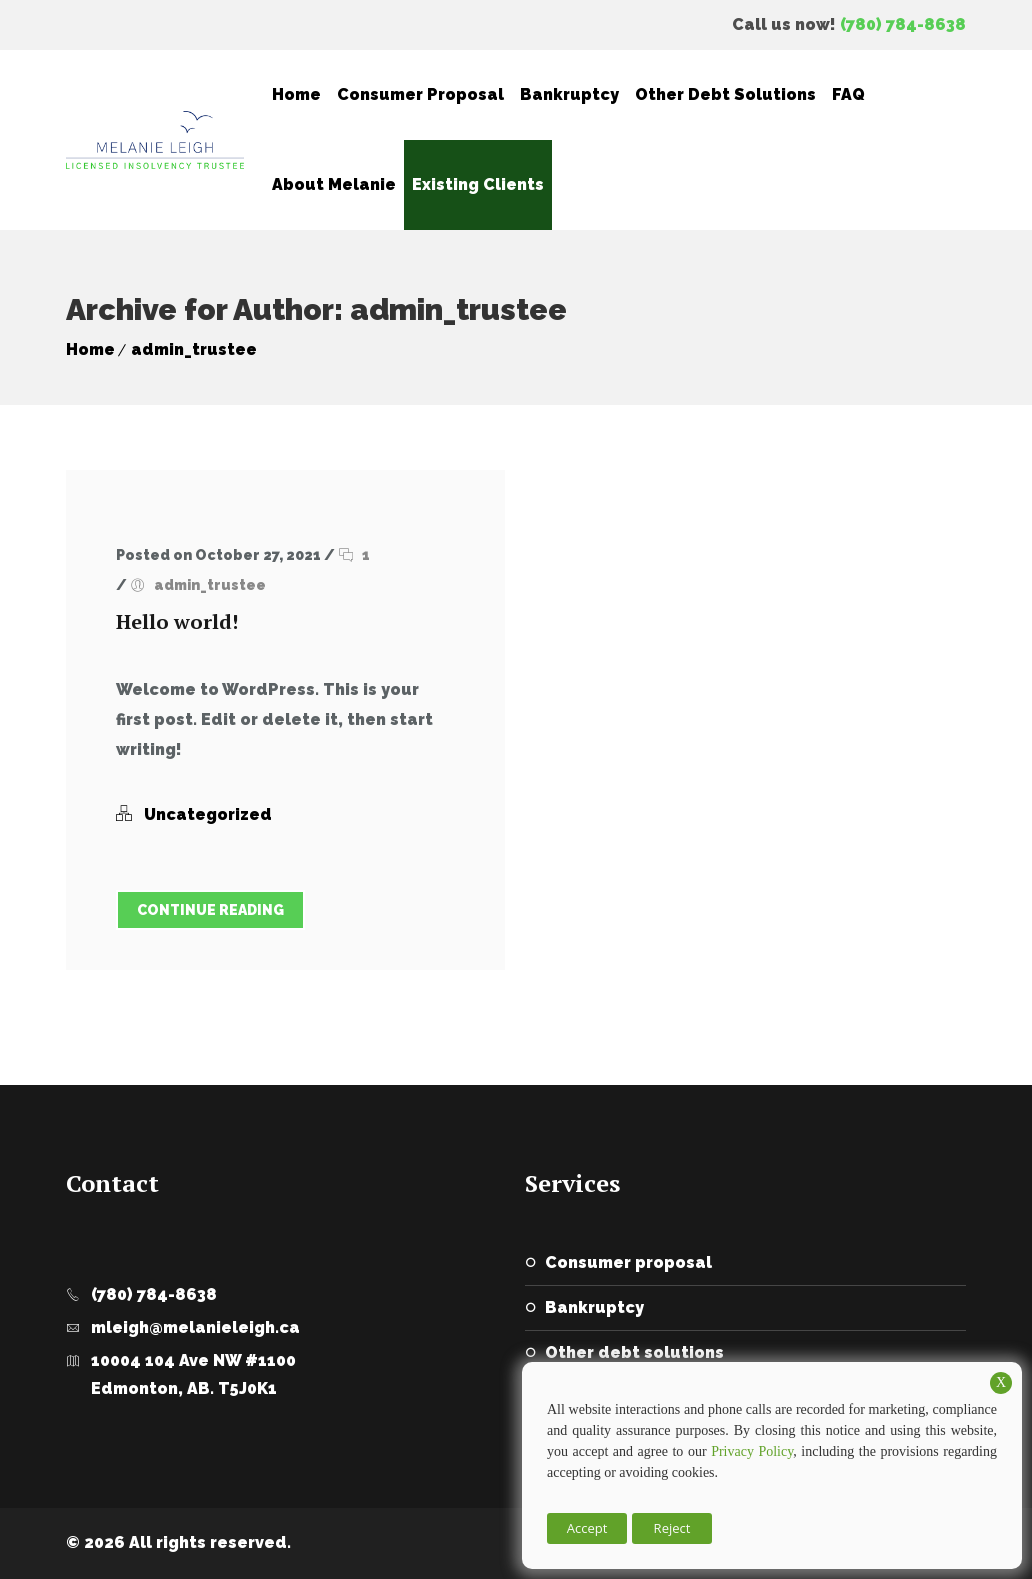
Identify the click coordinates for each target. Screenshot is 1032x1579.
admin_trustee (194, 349)
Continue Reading (210, 910)
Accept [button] (587, 1528)
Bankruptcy (569, 94)
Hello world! (177, 621)
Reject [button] (672, 1528)
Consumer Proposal (420, 94)
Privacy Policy (752, 1451)
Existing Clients (478, 184)
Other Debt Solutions (725, 94)
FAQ (848, 94)
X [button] (1001, 1382)
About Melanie (334, 184)
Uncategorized (208, 814)
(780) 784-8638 (903, 24)
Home (296, 94)
